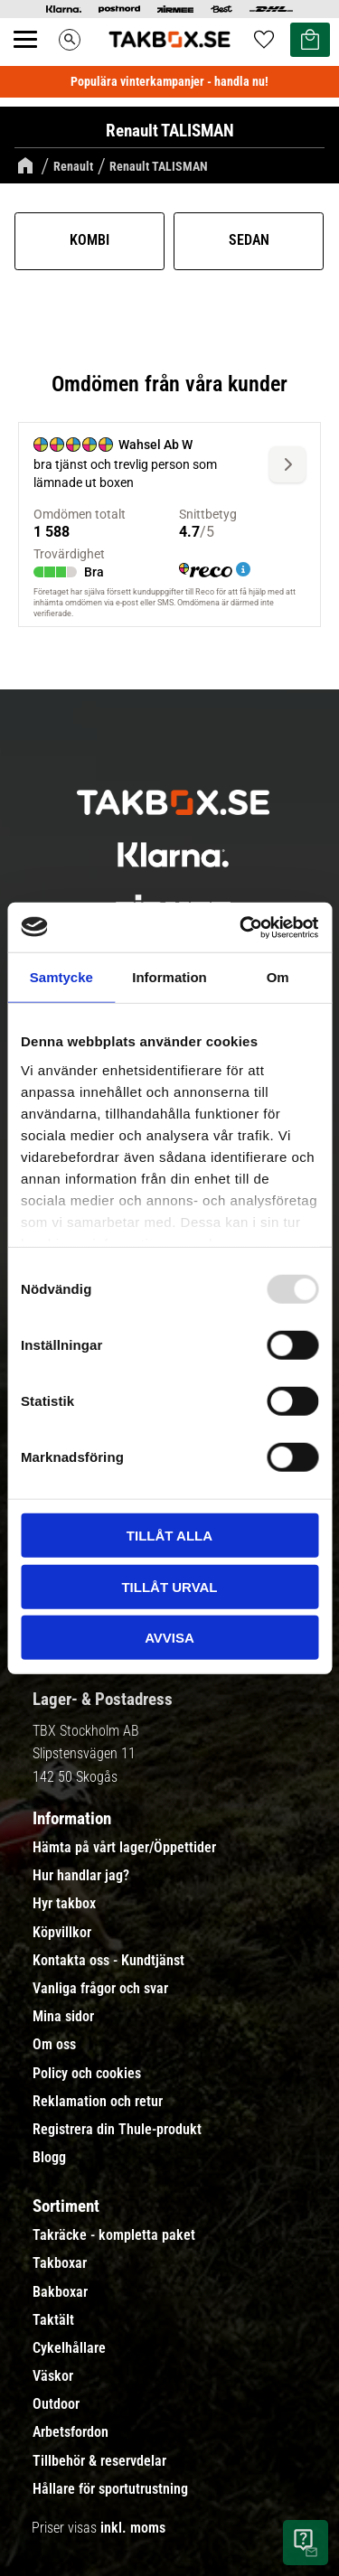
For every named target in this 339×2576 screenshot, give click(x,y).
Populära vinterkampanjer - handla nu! (169, 81)
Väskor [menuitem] (53, 2376)
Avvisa (169, 1637)
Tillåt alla (169, 1535)
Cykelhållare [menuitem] (69, 2348)
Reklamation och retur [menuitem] (98, 2102)
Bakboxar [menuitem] (60, 2292)
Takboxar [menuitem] (60, 2263)
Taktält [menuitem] (53, 2320)
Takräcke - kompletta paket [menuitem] (114, 2235)
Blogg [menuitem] (49, 2158)
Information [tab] (169, 977)
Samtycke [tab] (61, 977)
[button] (35, 59)
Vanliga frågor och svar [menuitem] (100, 1989)
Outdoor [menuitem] (56, 2404)
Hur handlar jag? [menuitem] (81, 1876)
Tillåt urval (169, 1586)
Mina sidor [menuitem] (63, 2017)
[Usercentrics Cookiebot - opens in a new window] (241, 927)
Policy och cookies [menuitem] (87, 2073)
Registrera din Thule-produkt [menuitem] (117, 2130)
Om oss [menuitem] (54, 2045)
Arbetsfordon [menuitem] (70, 2432)
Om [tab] (278, 977)
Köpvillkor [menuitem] (62, 1933)
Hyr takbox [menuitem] (64, 1904)
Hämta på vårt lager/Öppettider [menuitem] (124, 1848)
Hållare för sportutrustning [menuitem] (110, 2489)
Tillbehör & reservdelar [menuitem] (99, 2461)
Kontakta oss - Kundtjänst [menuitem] (108, 1961)
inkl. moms (132, 2527)
